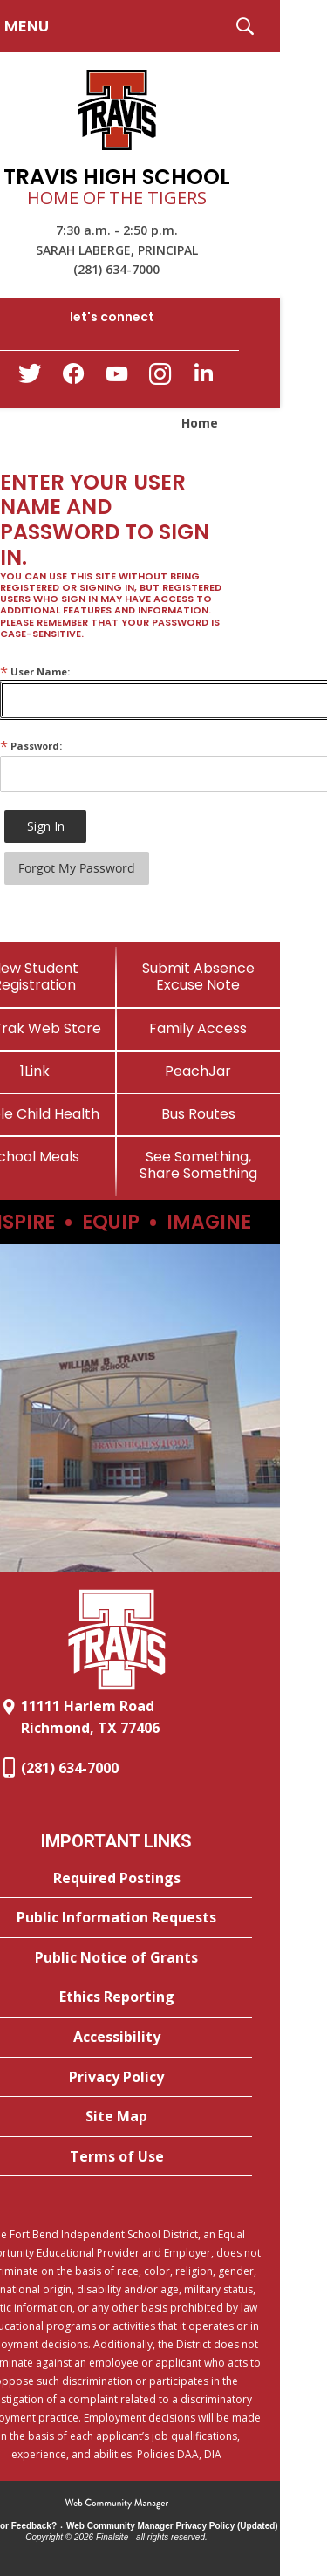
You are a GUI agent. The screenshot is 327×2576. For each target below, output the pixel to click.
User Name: (35, 671)
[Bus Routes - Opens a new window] (199, 1114)
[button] (245, 26)
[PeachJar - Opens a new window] (199, 1071)
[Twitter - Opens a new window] (29, 377)
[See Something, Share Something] (199, 1165)
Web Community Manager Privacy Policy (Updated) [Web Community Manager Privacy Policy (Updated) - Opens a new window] (172, 2526)
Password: (31, 745)
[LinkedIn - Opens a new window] (204, 377)
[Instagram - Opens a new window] (160, 379)
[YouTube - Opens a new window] (117, 377)
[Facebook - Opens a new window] (73, 378)
